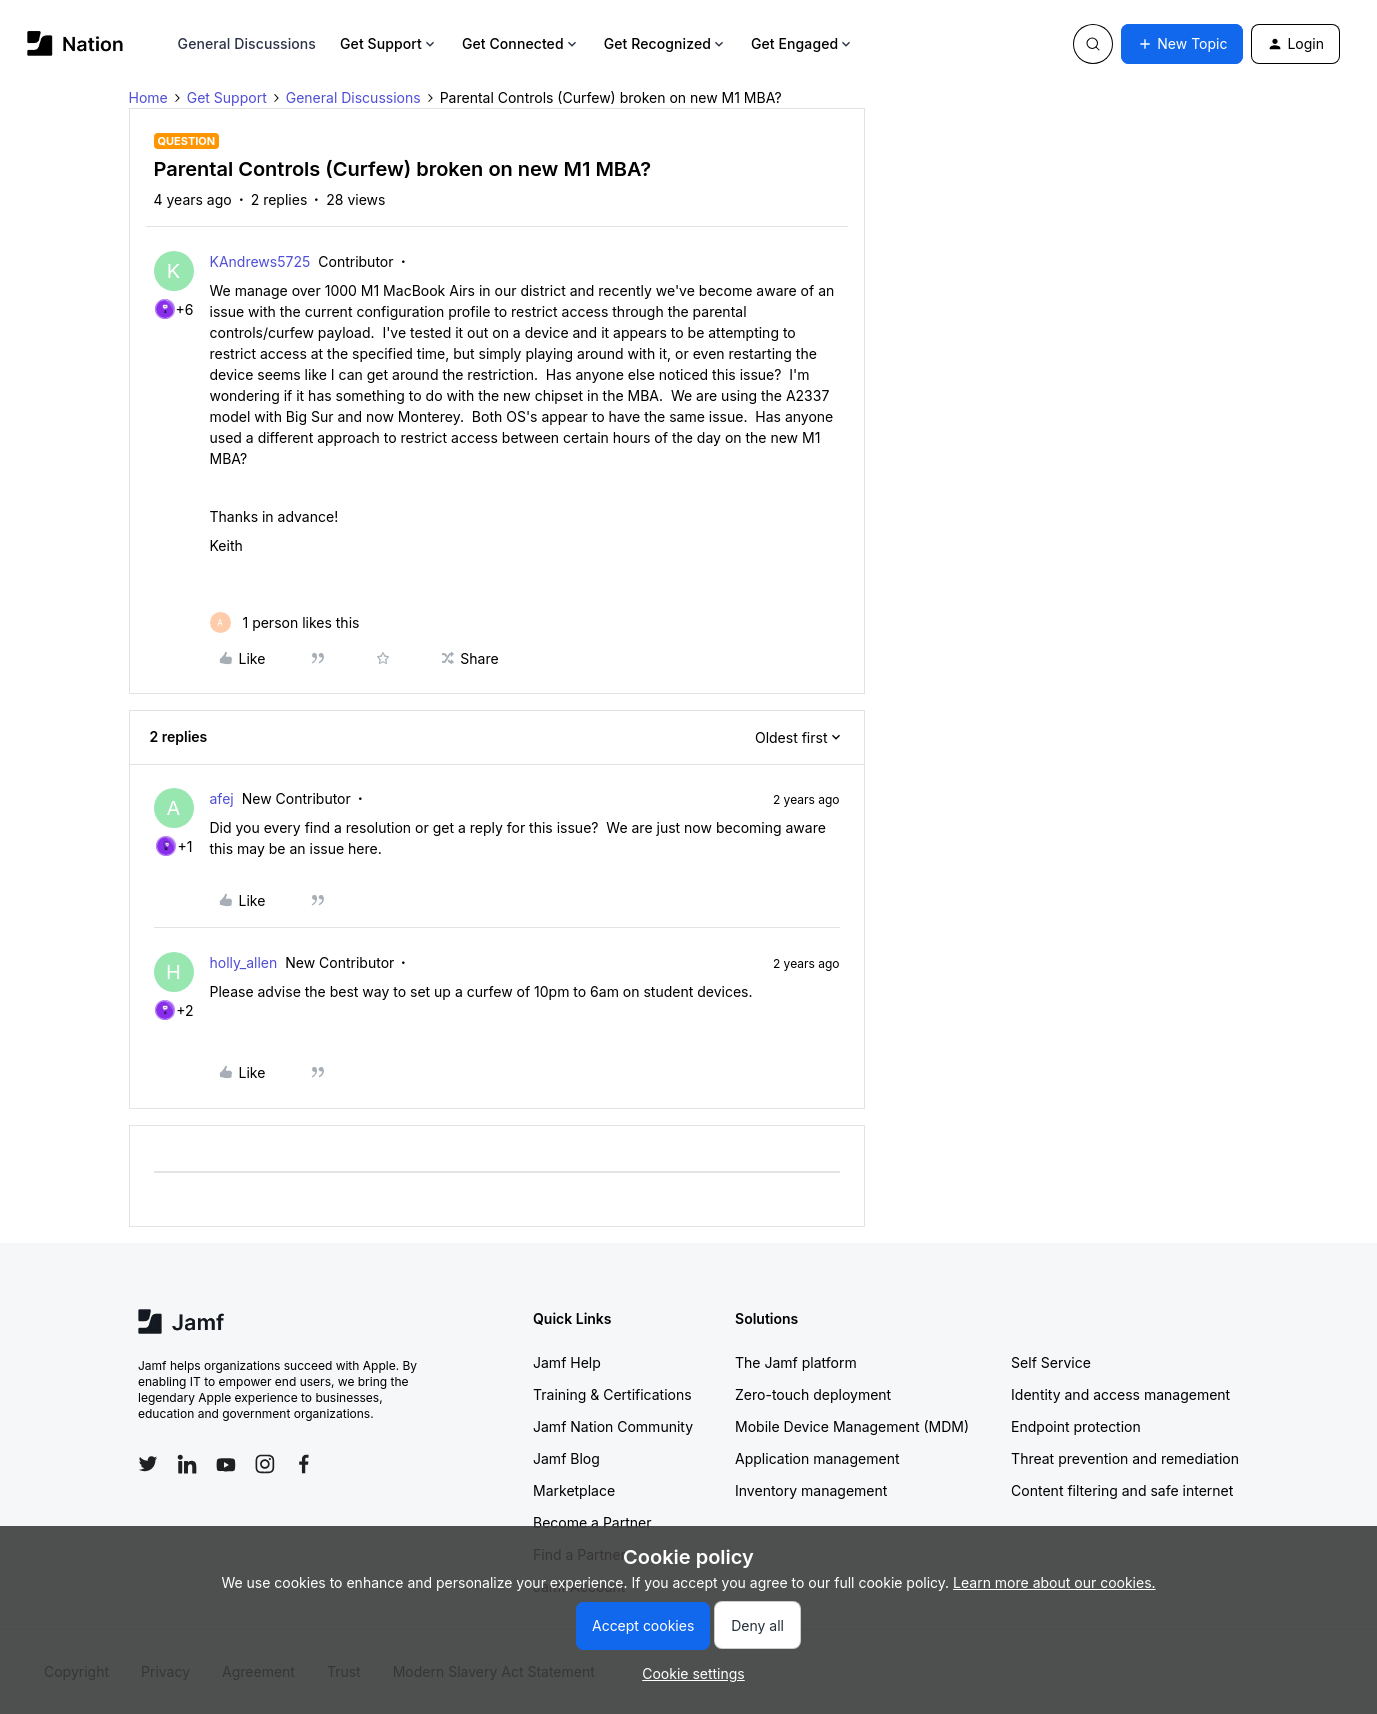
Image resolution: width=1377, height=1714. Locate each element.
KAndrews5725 (260, 261)
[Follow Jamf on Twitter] (148, 1464)
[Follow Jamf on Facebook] (304, 1464)
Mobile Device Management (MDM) (852, 1426)
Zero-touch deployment (813, 1394)
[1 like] (285, 622)
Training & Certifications (612, 1394)
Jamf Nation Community (613, 1426)
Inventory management (811, 1490)
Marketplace (574, 1490)
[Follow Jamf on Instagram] (265, 1464)
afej (222, 798)
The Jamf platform (796, 1362)
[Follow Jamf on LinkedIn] (187, 1464)
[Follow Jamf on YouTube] (226, 1464)
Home (148, 97)
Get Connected (521, 43)
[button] (1182, 44)
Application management (817, 1458)
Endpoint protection (1076, 1426)
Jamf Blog (566, 1458)
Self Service (1051, 1362)
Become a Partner (592, 1522)
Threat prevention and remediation (1125, 1458)
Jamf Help (567, 1362)
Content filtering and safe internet (1122, 1490)
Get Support (389, 43)
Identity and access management (1120, 1394)
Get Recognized (665, 43)
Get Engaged (802, 43)
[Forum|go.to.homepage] (75, 43)
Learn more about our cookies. (1054, 1582)
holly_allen (244, 962)
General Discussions (247, 43)
